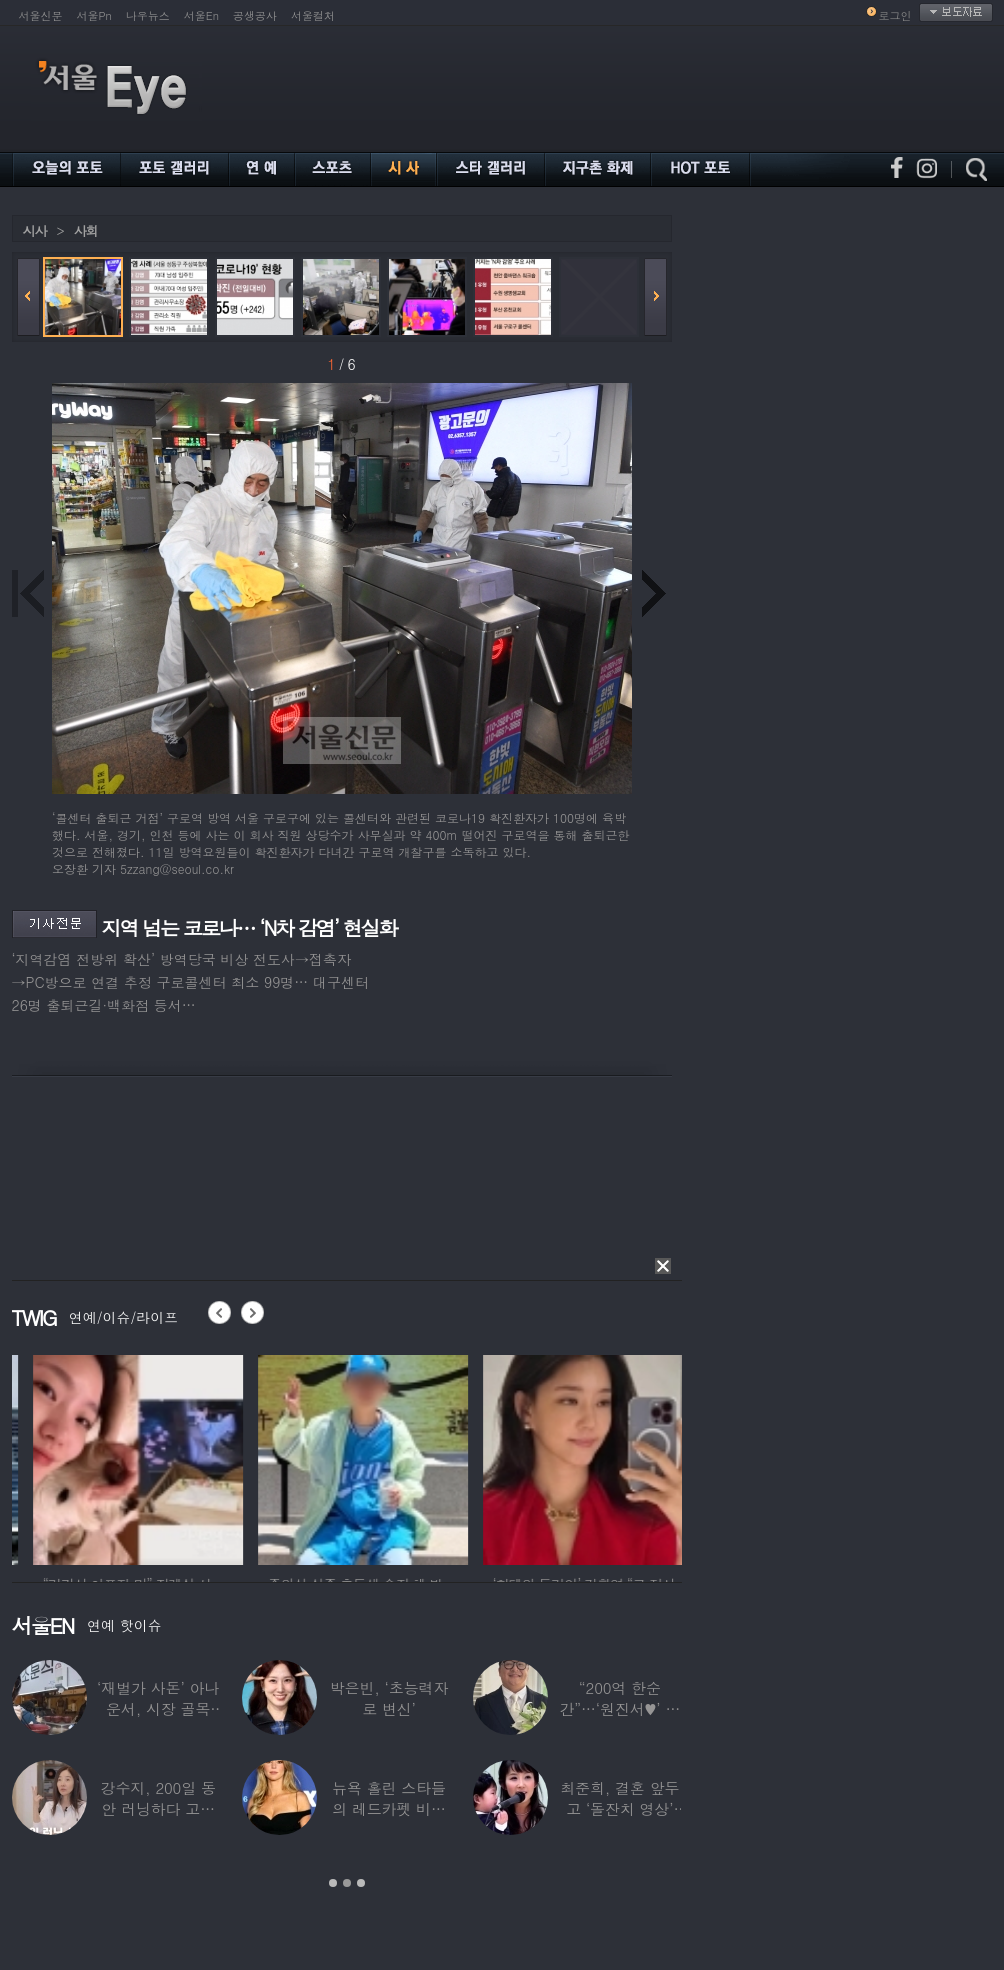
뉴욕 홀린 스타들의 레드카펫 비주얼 (389, 1808)
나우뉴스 (148, 15)
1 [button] (333, 1883)
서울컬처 (313, 15)
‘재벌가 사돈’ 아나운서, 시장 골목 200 (158, 1708)
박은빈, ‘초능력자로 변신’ (389, 1698)
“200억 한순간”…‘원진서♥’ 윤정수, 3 (619, 1708)
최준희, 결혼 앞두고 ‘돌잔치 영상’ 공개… (619, 1808)
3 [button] (361, 1883)
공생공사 (255, 15)
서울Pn (94, 15)
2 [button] (347, 1883)
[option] (241, 1457)
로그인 (895, 15)
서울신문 (41, 15)
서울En (201, 15)
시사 (35, 230)
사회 (86, 230)
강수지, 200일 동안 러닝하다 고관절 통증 (158, 1808)
